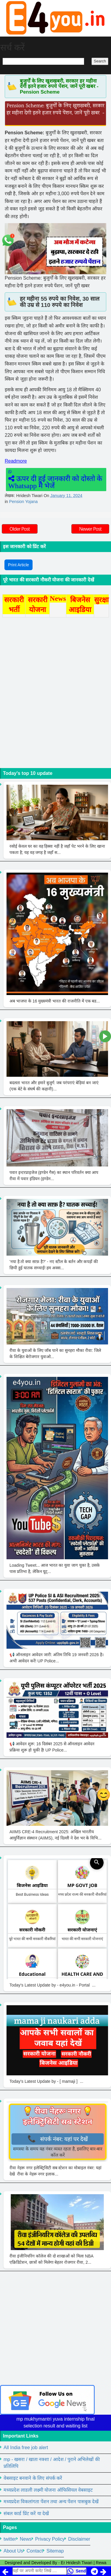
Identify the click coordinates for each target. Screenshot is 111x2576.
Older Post (19, 529)
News (26, 2539)
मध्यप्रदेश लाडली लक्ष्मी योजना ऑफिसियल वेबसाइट (48, 2490)
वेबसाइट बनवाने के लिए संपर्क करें (33, 2478)
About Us (13, 2550)
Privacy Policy (50, 2539)
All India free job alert (26, 2447)
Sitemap (55, 2550)
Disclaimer (79, 2539)
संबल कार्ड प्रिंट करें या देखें (26, 2513)
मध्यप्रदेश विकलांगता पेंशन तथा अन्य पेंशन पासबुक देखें (51, 2501)
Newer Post (90, 529)
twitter (10, 2539)
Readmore (16, 461)
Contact (35, 2550)
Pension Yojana (23, 501)
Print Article (18, 564)
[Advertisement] (55, 2329)
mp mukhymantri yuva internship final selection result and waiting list (55, 2422)
